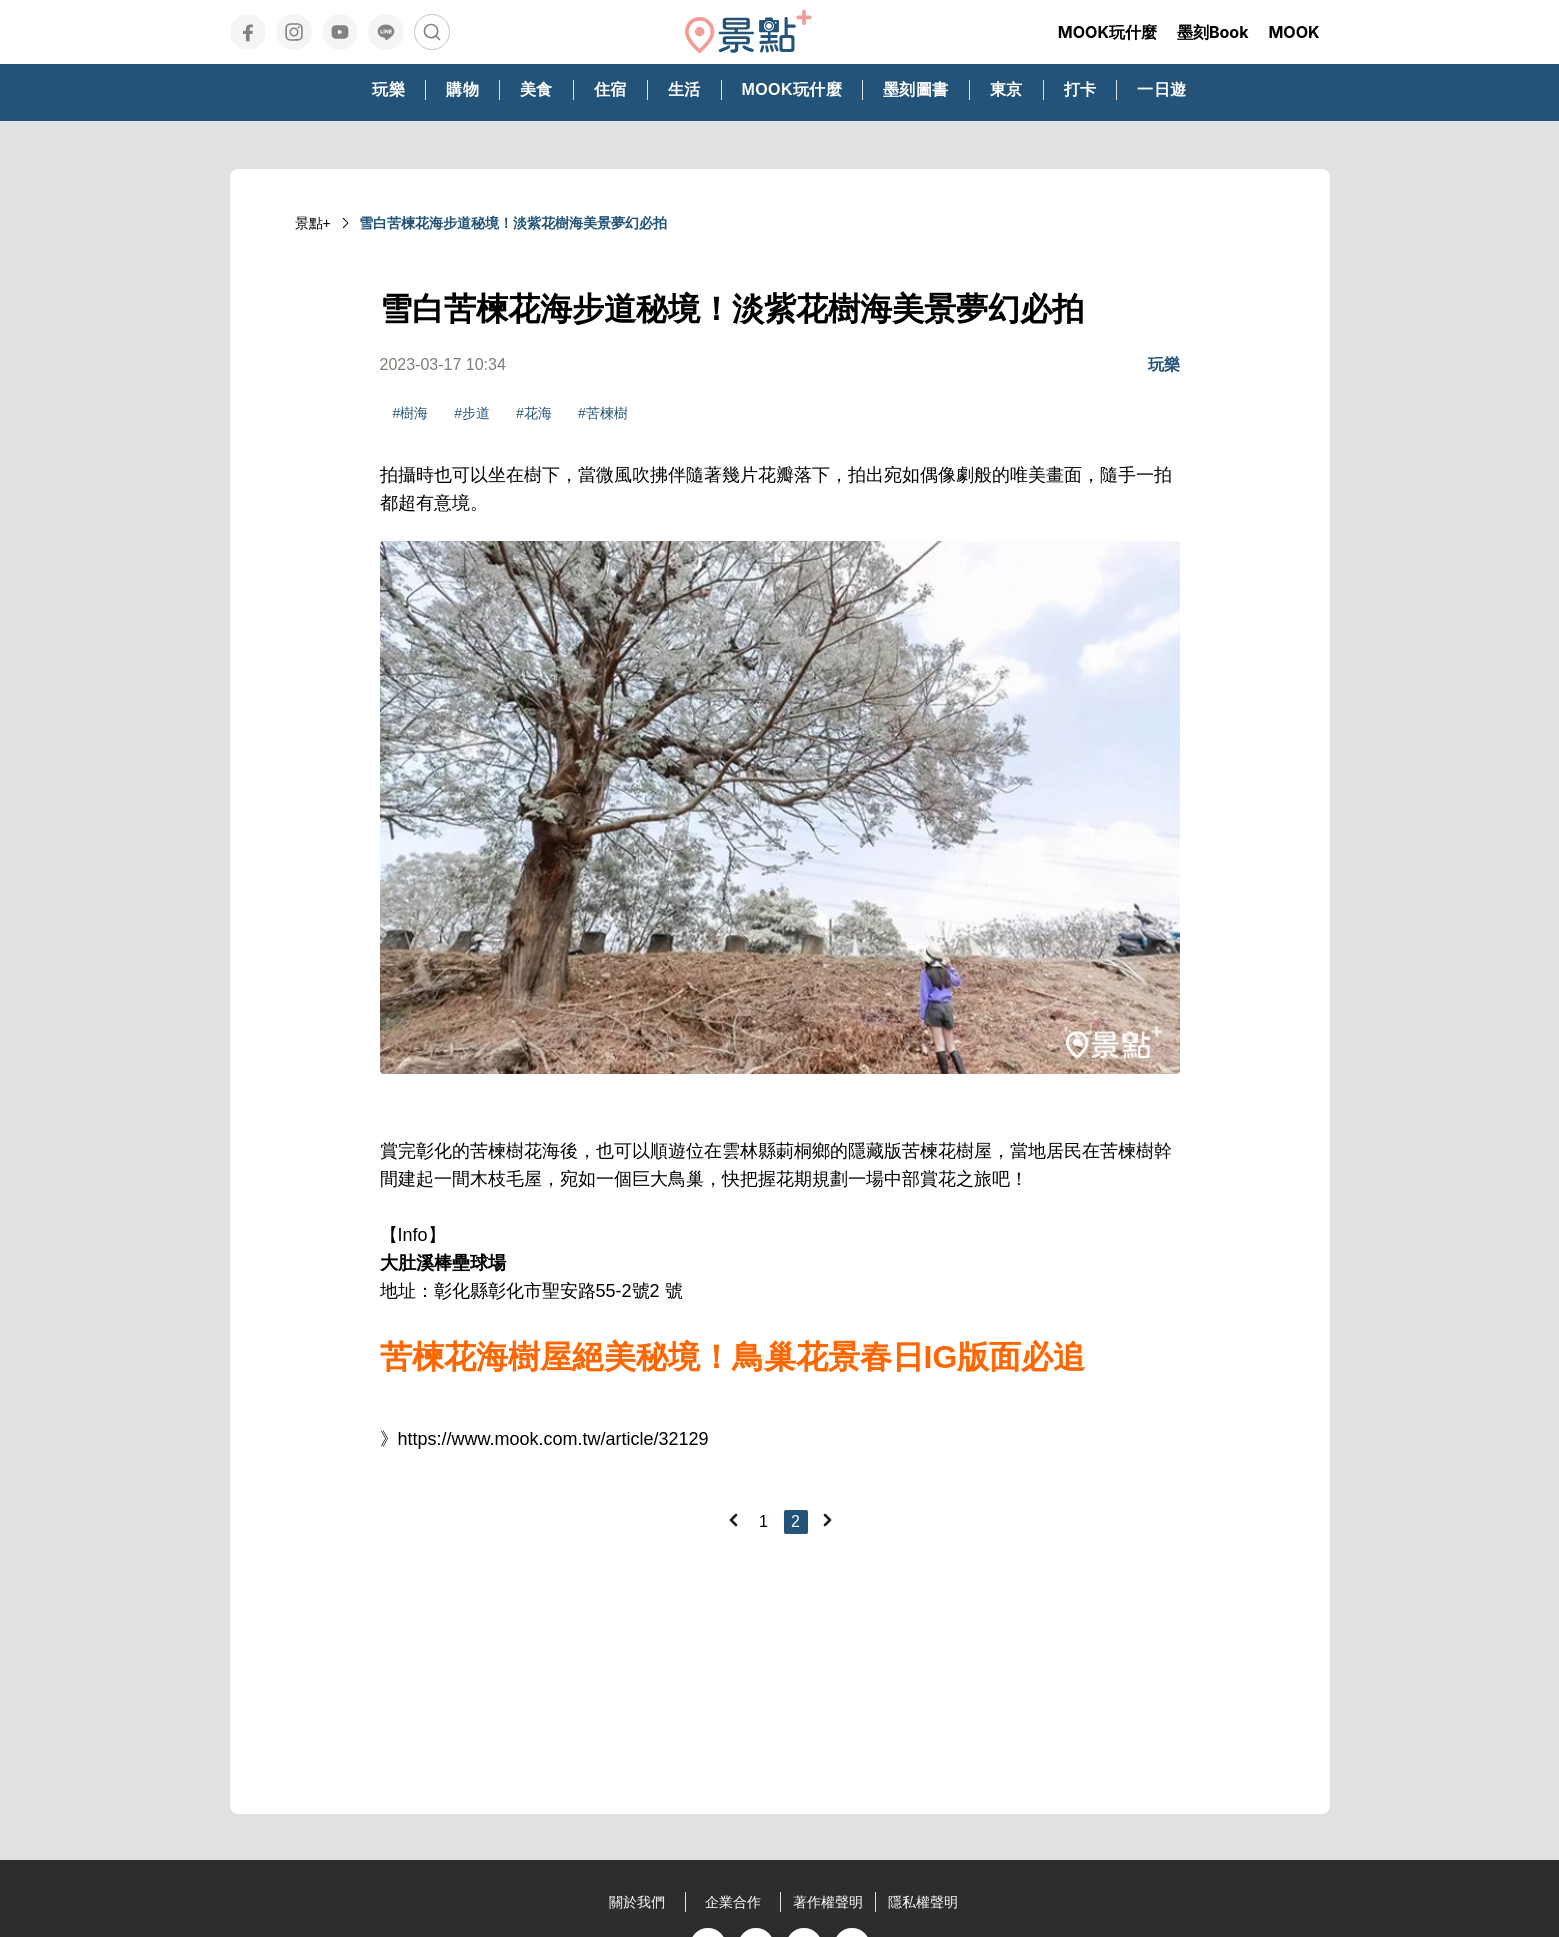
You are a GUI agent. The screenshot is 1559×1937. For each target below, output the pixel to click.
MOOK (1293, 32)
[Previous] (733, 1520)
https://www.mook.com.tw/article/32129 (553, 1439)
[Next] (827, 1520)
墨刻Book (1213, 32)
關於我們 (637, 1902)
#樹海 (411, 413)
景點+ (313, 223)
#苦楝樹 (603, 413)
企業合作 (733, 1902)
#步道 (472, 413)
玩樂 (1164, 364)
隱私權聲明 (923, 1902)
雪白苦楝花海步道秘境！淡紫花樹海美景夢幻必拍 (513, 223)
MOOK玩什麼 (1107, 32)
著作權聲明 (828, 1902)
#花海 (534, 413)
